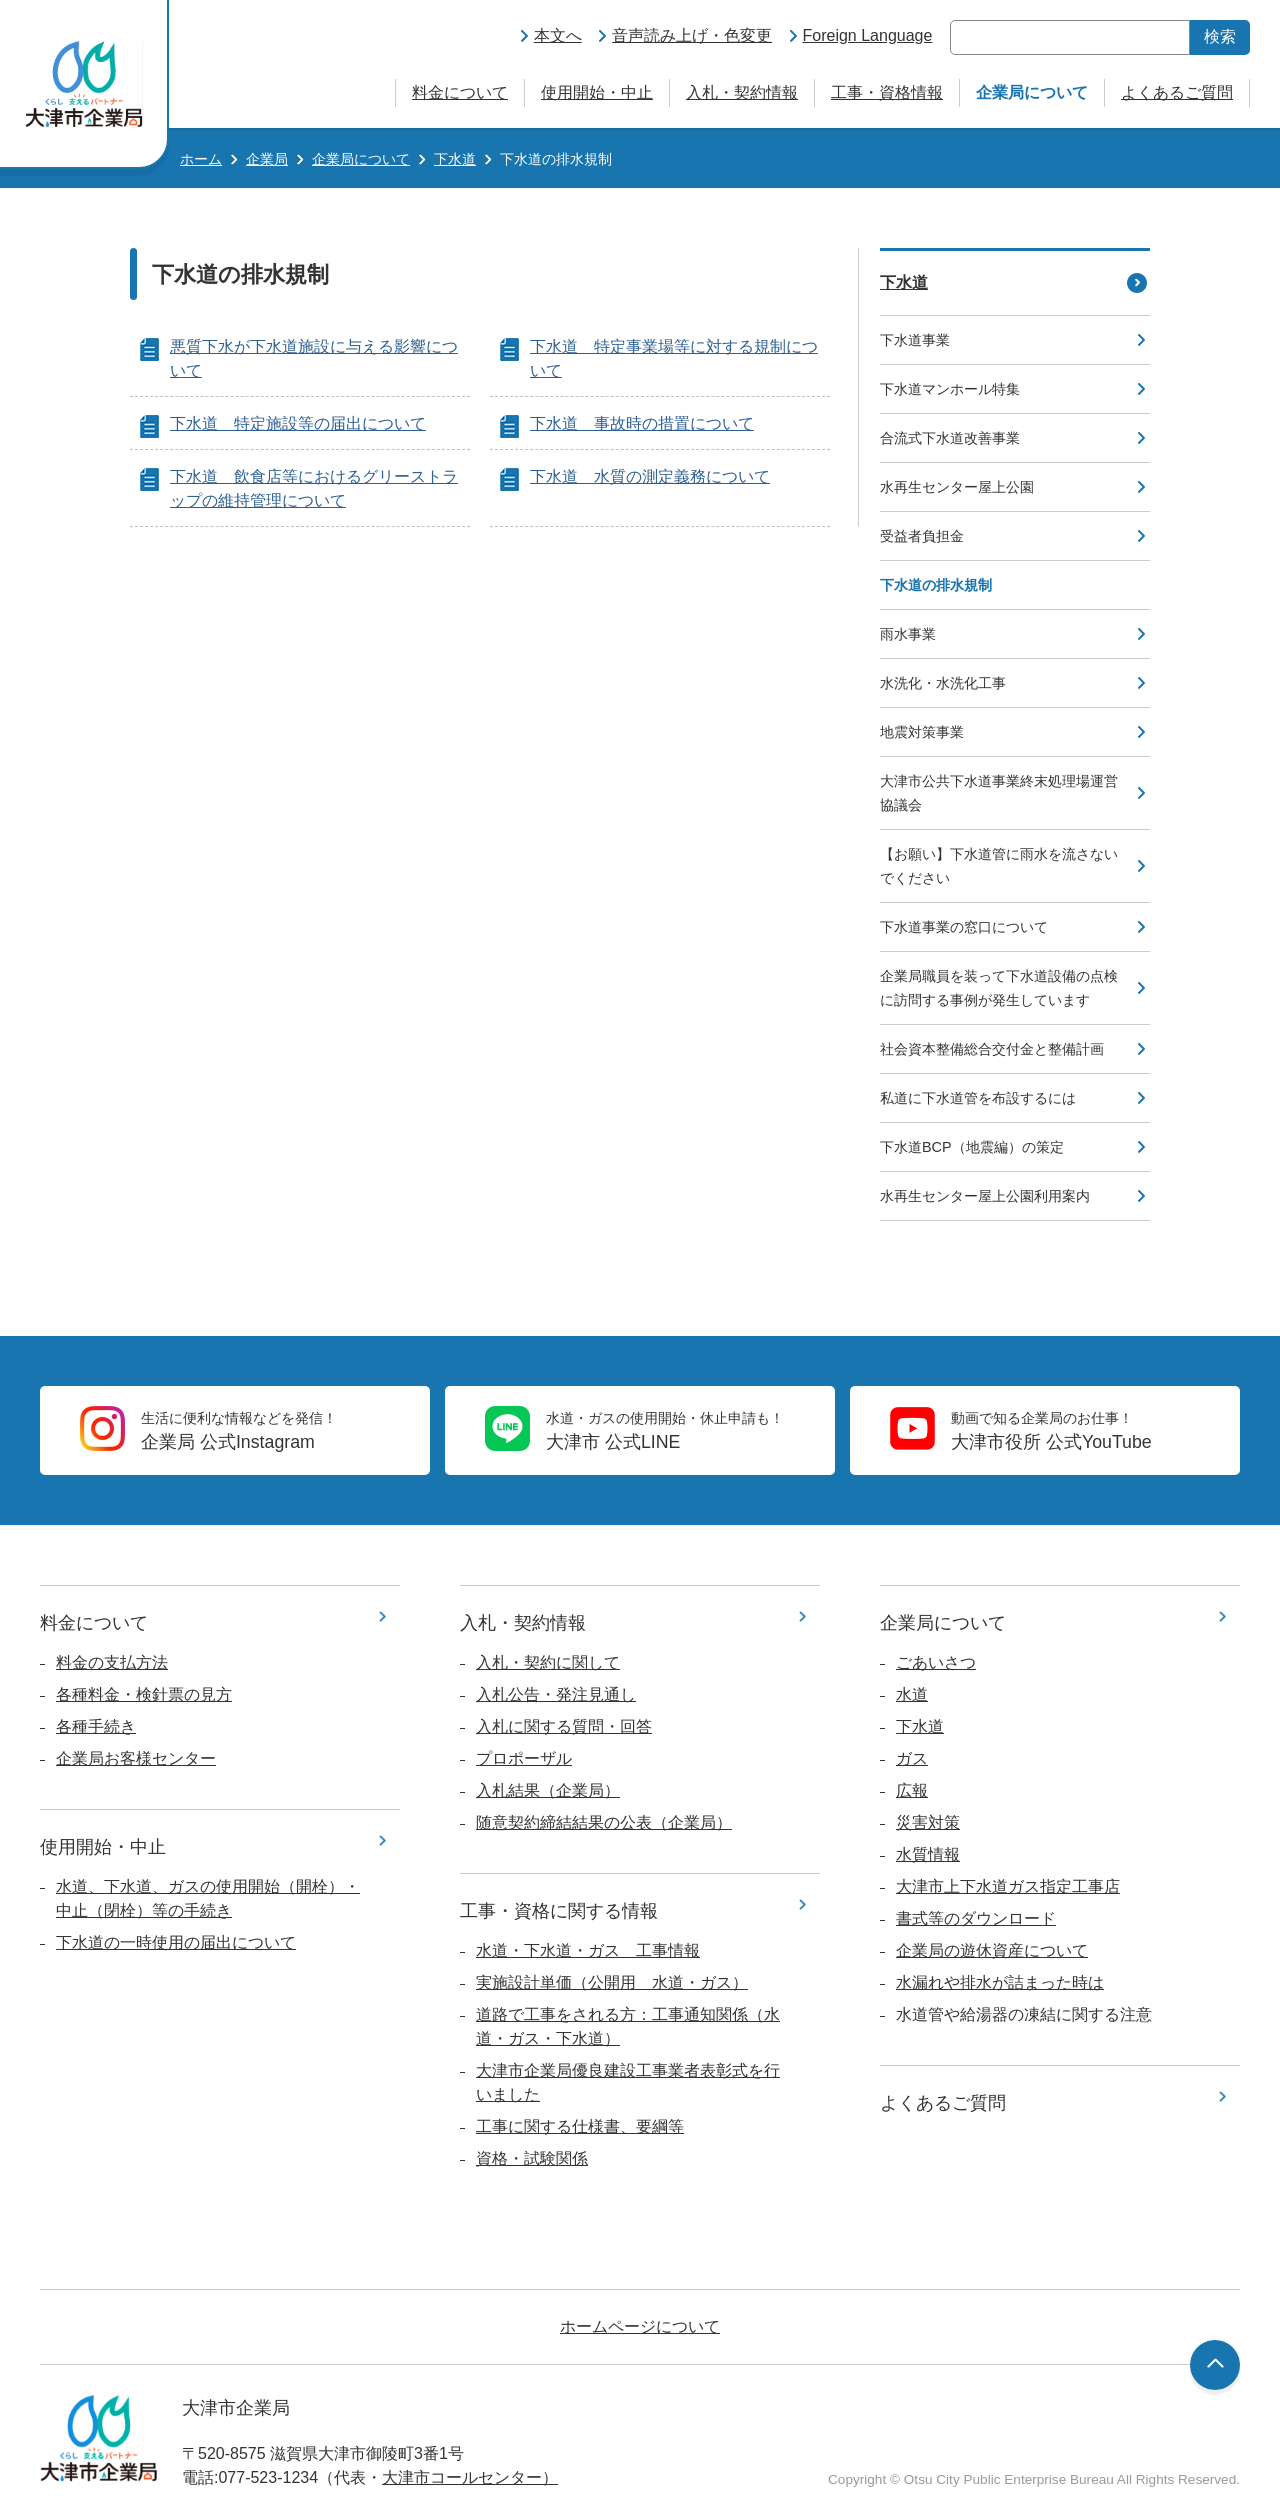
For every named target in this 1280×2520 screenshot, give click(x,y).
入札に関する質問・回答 (564, 1726)
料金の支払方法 (112, 1662)
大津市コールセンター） (470, 2477)
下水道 (455, 159)
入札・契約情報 (742, 92)
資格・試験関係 (532, 2158)
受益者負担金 (922, 536)
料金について (460, 92)
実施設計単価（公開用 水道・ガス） (612, 1982)
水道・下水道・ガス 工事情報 (588, 1950)
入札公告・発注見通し (556, 1694)
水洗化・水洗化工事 (943, 683)
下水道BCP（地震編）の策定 (972, 1147)
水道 (912, 1694)
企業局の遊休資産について (992, 1950)
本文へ (558, 35)
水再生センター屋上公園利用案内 (985, 1196)
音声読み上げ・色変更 (692, 35)
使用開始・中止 (597, 92)
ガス (912, 1758)
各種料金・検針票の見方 (144, 1694)
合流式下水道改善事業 (950, 438)
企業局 (267, 159)
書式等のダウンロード (976, 1918)
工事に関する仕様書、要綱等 (580, 2126)
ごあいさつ (936, 1662)
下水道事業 (915, 340)
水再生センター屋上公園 (957, 487)
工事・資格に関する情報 (559, 1911)
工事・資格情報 (887, 92)
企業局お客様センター (136, 1758)
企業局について (1032, 92)
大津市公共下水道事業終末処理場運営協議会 (999, 793)
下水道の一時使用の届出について (176, 1942)
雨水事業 (908, 634)
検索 (1220, 36)
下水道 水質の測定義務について (650, 476)
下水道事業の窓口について (964, 927)
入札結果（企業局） (548, 1790)
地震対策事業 (922, 732)
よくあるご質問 (1177, 92)
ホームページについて (640, 2326)
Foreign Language (868, 35)
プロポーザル (524, 1758)
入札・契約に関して (548, 1662)
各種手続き (96, 1726)
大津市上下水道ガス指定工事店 (1008, 1886)
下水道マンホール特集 (950, 389)
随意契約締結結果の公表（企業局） (604, 1822)
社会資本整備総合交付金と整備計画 (992, 1049)
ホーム (201, 159)
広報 (912, 1790)
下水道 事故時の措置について (642, 423)
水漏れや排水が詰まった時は (1000, 1982)
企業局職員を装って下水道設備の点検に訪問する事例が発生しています (999, 988)
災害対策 (928, 1822)
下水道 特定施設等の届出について (298, 423)
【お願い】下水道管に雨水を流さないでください (999, 866)
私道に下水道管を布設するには (978, 1098)
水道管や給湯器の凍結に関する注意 (1024, 2014)
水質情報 (928, 1854)
